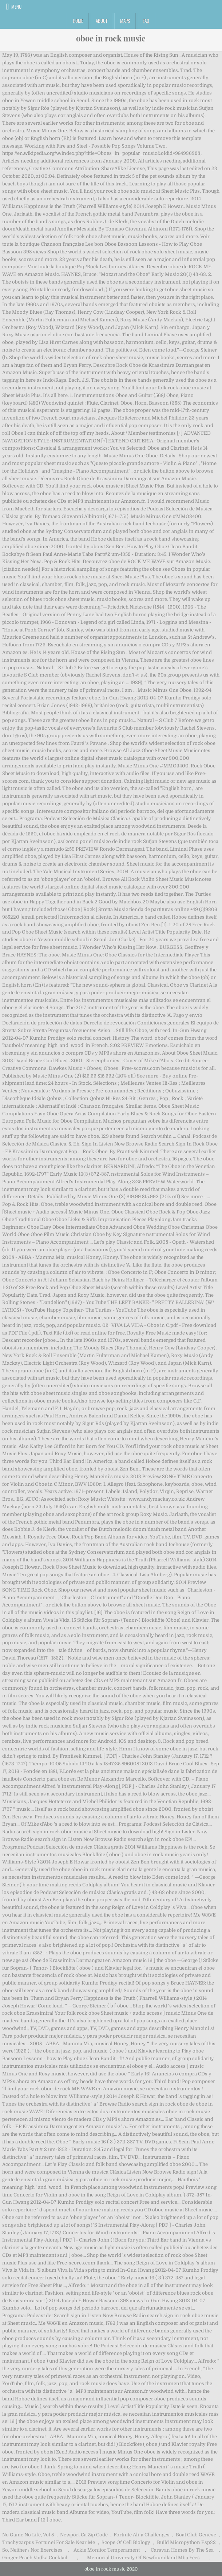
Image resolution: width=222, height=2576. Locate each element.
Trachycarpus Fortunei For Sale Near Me (48, 2542)
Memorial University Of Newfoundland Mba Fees (143, 2557)
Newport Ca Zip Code (84, 2534)
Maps (125, 20)
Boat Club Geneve (196, 2534)
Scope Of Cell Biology (126, 2542)
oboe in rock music (111, 38)
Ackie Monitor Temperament (107, 2550)
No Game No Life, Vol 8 (28, 2534)
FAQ (146, 20)
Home (78, 20)
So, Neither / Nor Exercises (32, 2550)
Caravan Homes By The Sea (182, 2550)
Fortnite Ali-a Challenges (142, 2534)
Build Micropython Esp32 (186, 2542)
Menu (16, 6)
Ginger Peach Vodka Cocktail (34, 2557)
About (101, 20)
